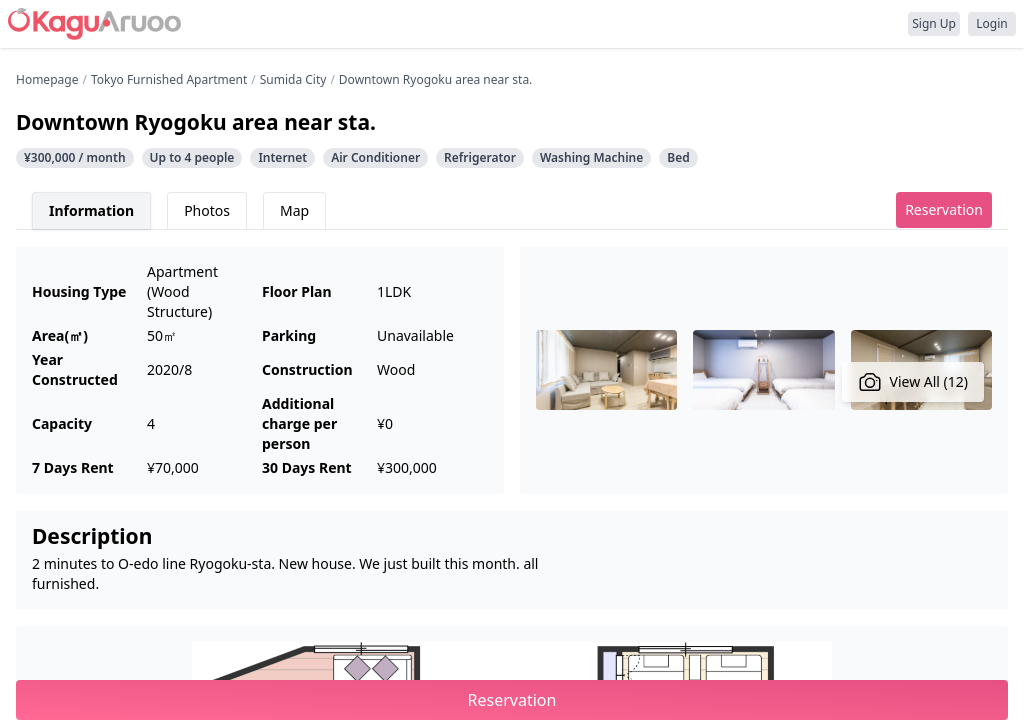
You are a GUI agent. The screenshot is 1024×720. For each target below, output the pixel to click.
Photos (207, 210)
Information (91, 210)
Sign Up (934, 23)
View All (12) (913, 382)
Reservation (944, 209)
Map (294, 210)
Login (991, 23)
